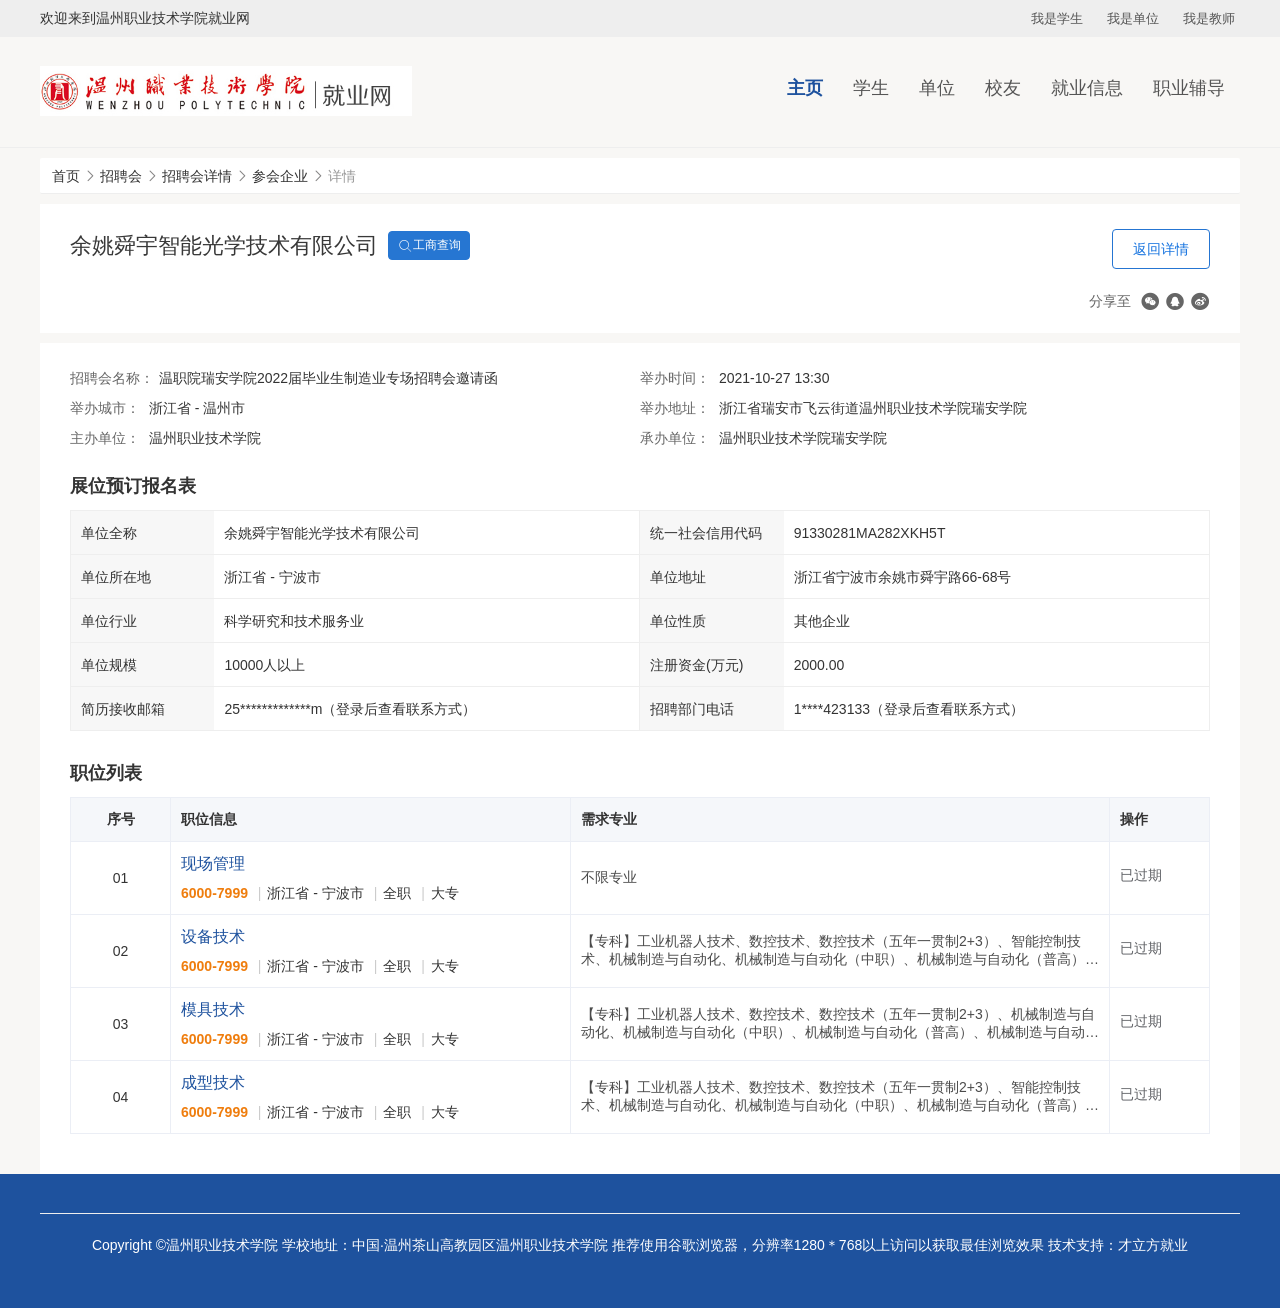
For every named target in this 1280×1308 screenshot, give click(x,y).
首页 (66, 176)
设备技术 (213, 936)
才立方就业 (1153, 1245)
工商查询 (429, 246)
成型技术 (213, 1082)
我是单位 (1133, 18)
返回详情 (1161, 249)
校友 (1003, 88)
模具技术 (213, 1009)
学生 (871, 88)
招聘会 (121, 176)
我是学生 (1057, 18)
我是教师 (1209, 18)
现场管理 (213, 863)
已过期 (1141, 875)
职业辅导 (1189, 88)
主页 (805, 88)
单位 (937, 88)
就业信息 (1087, 88)
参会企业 (280, 176)
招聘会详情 (197, 176)
